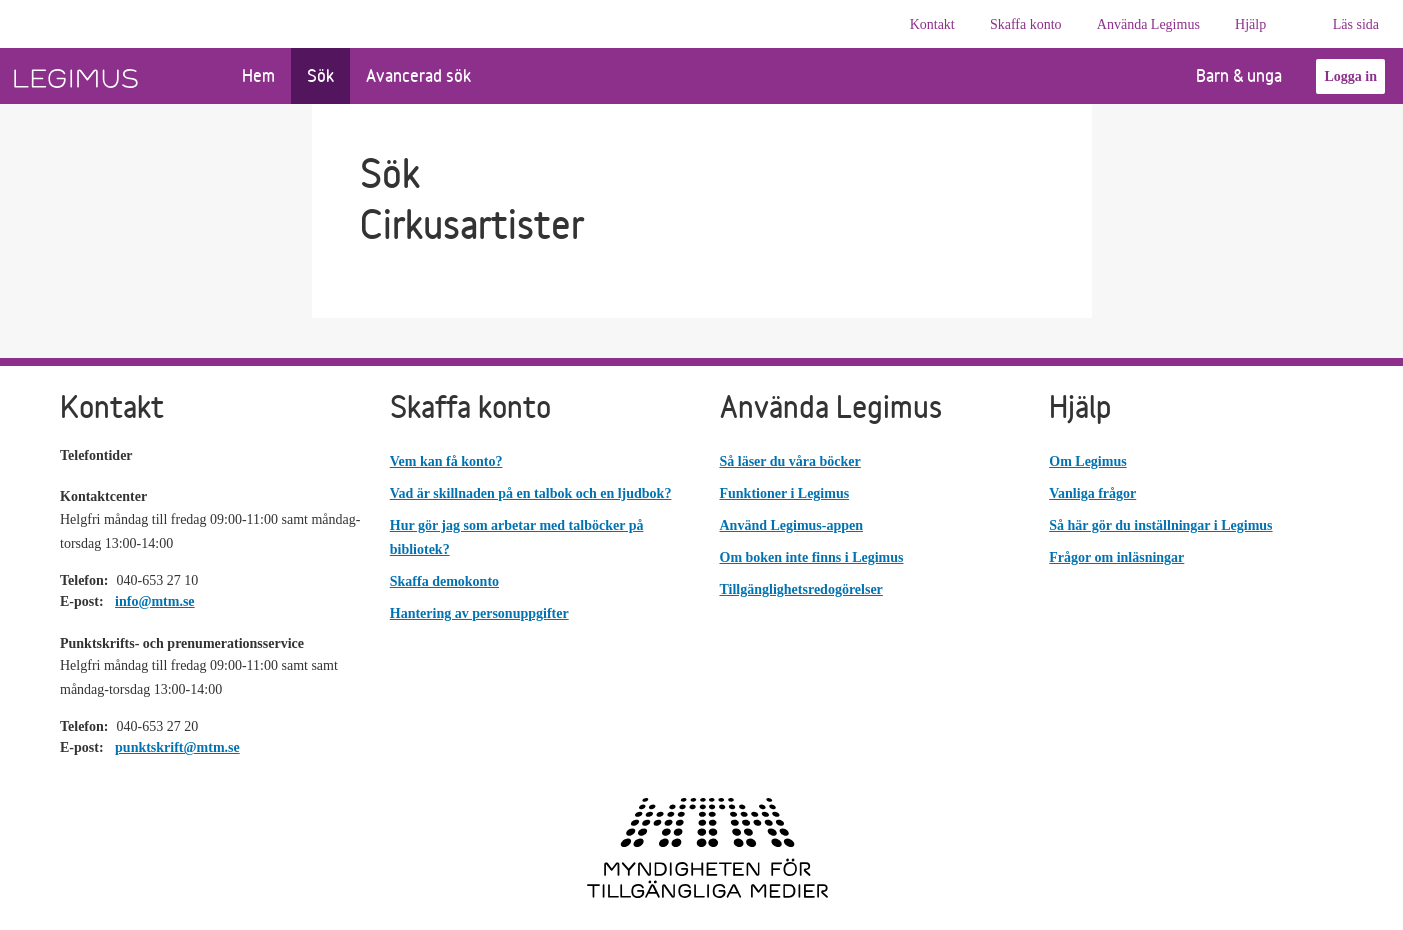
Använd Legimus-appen (792, 525)
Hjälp (1250, 24)
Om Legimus (1087, 461)
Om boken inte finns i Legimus (812, 557)
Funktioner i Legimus (785, 493)
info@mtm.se (155, 601)
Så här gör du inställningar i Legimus (1160, 525)
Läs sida (1356, 24)
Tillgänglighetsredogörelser (801, 589)
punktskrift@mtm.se (177, 747)
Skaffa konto (1026, 24)
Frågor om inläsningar (1116, 557)
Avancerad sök (418, 75)
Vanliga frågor (1092, 493)
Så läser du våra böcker (790, 461)
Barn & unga (1224, 75)
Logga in (1350, 76)
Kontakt (932, 24)
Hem (258, 75)
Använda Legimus (1148, 24)
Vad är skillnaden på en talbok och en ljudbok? (531, 493)
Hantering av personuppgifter (479, 613)
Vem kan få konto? (446, 461)
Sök (320, 75)
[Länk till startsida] (113, 76)
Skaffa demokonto (444, 581)
